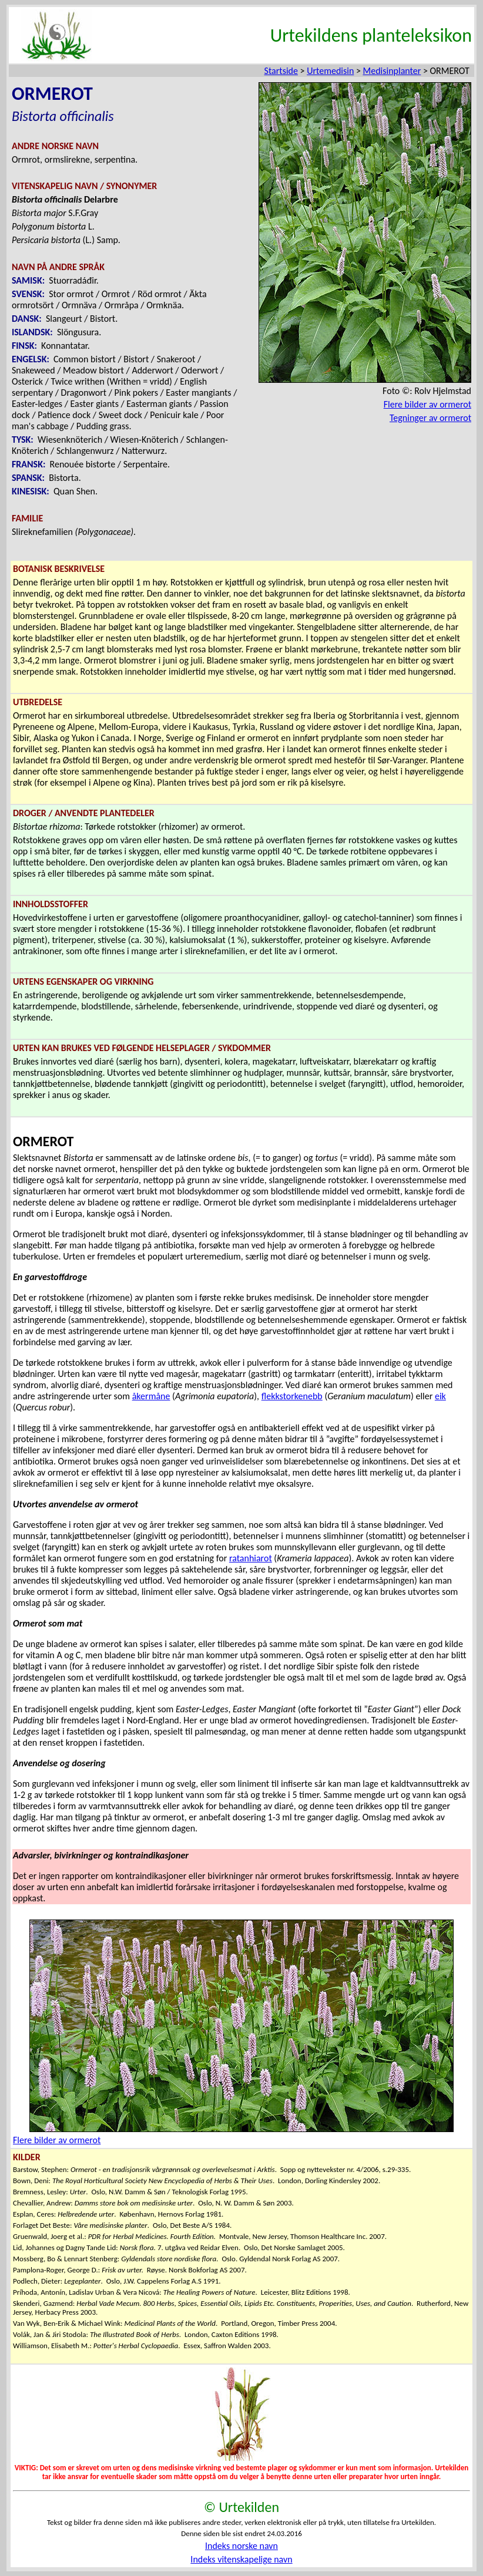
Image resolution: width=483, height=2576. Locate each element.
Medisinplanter (392, 70)
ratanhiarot (250, 1558)
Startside (281, 70)
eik (440, 1396)
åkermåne (151, 1396)
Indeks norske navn (241, 2545)
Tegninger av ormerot (430, 417)
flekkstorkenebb (292, 1396)
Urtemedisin (330, 70)
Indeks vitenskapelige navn (241, 2559)
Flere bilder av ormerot (427, 404)
